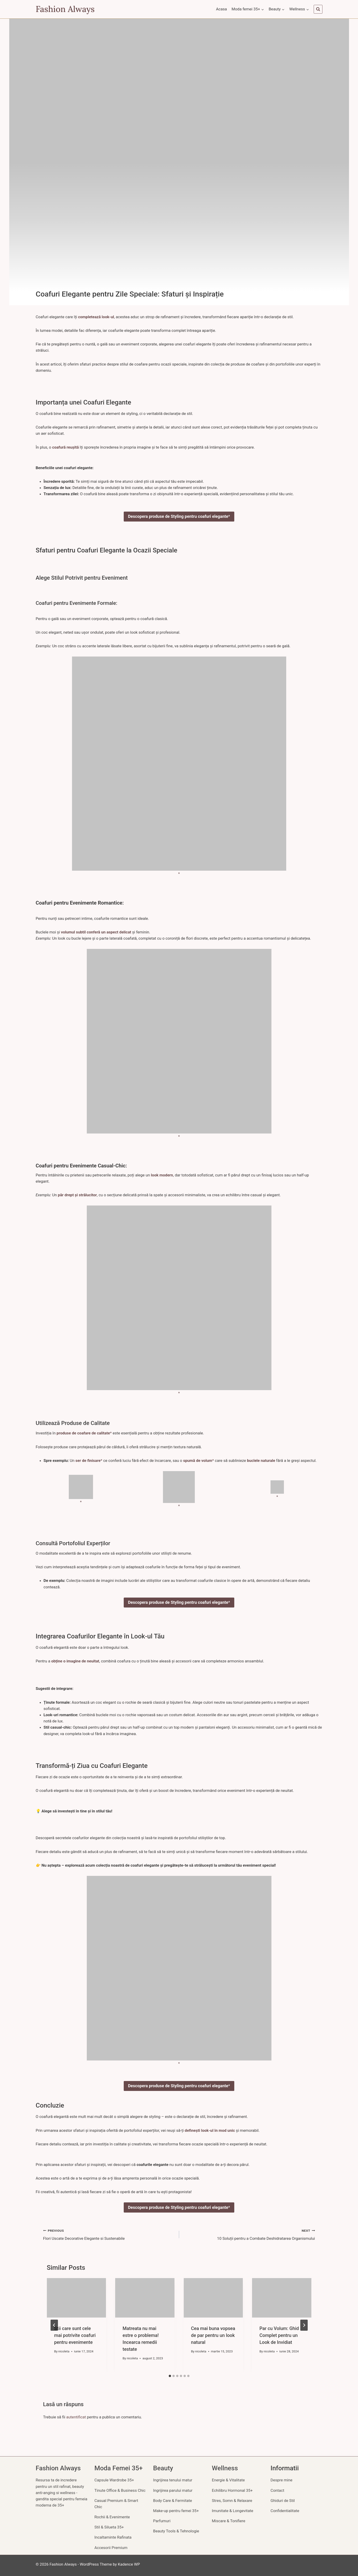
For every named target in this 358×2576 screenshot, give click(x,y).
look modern (162, 1175)
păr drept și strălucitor (77, 1195)
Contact (277, 2490)
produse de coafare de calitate (83, 1433)
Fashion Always (58, 2468)
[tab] (170, 2376)
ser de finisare (88, 1460)
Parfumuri (161, 2521)
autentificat (76, 2417)
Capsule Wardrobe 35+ (114, 2480)
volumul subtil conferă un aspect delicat (96, 932)
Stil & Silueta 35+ (109, 2527)
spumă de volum (197, 1460)
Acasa (221, 9)
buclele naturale (261, 1460)
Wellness (225, 2468)
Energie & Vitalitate (228, 2480)
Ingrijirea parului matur (172, 2490)
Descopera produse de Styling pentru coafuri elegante (178, 516)
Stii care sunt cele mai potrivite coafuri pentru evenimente (75, 2335)
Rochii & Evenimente (112, 2517)
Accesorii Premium (110, 2547)
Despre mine (281, 2480)
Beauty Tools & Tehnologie (176, 2531)
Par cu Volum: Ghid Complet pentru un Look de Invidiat (279, 2335)
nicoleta (63, 2351)
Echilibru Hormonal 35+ (232, 2490)
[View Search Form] (318, 9)
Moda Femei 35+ (118, 2468)
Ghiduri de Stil (283, 2500)
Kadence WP (129, 2564)
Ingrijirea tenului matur (172, 2480)
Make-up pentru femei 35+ (176, 2510)
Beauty (163, 2468)
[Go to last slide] (54, 2325)
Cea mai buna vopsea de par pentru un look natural (213, 2335)
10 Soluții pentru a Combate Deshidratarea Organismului (249, 2234)
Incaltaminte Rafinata (113, 2537)
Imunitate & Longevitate (232, 2510)
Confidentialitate (285, 2510)
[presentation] (76, 2298)
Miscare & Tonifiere (228, 2521)
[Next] (304, 2325)
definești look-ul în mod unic (210, 2130)
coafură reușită (65, 447)
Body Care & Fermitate (172, 2500)
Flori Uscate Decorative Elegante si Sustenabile (109, 2234)
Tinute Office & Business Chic (119, 2490)
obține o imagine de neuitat (75, 1661)
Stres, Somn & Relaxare (232, 2500)
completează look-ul (96, 317)
